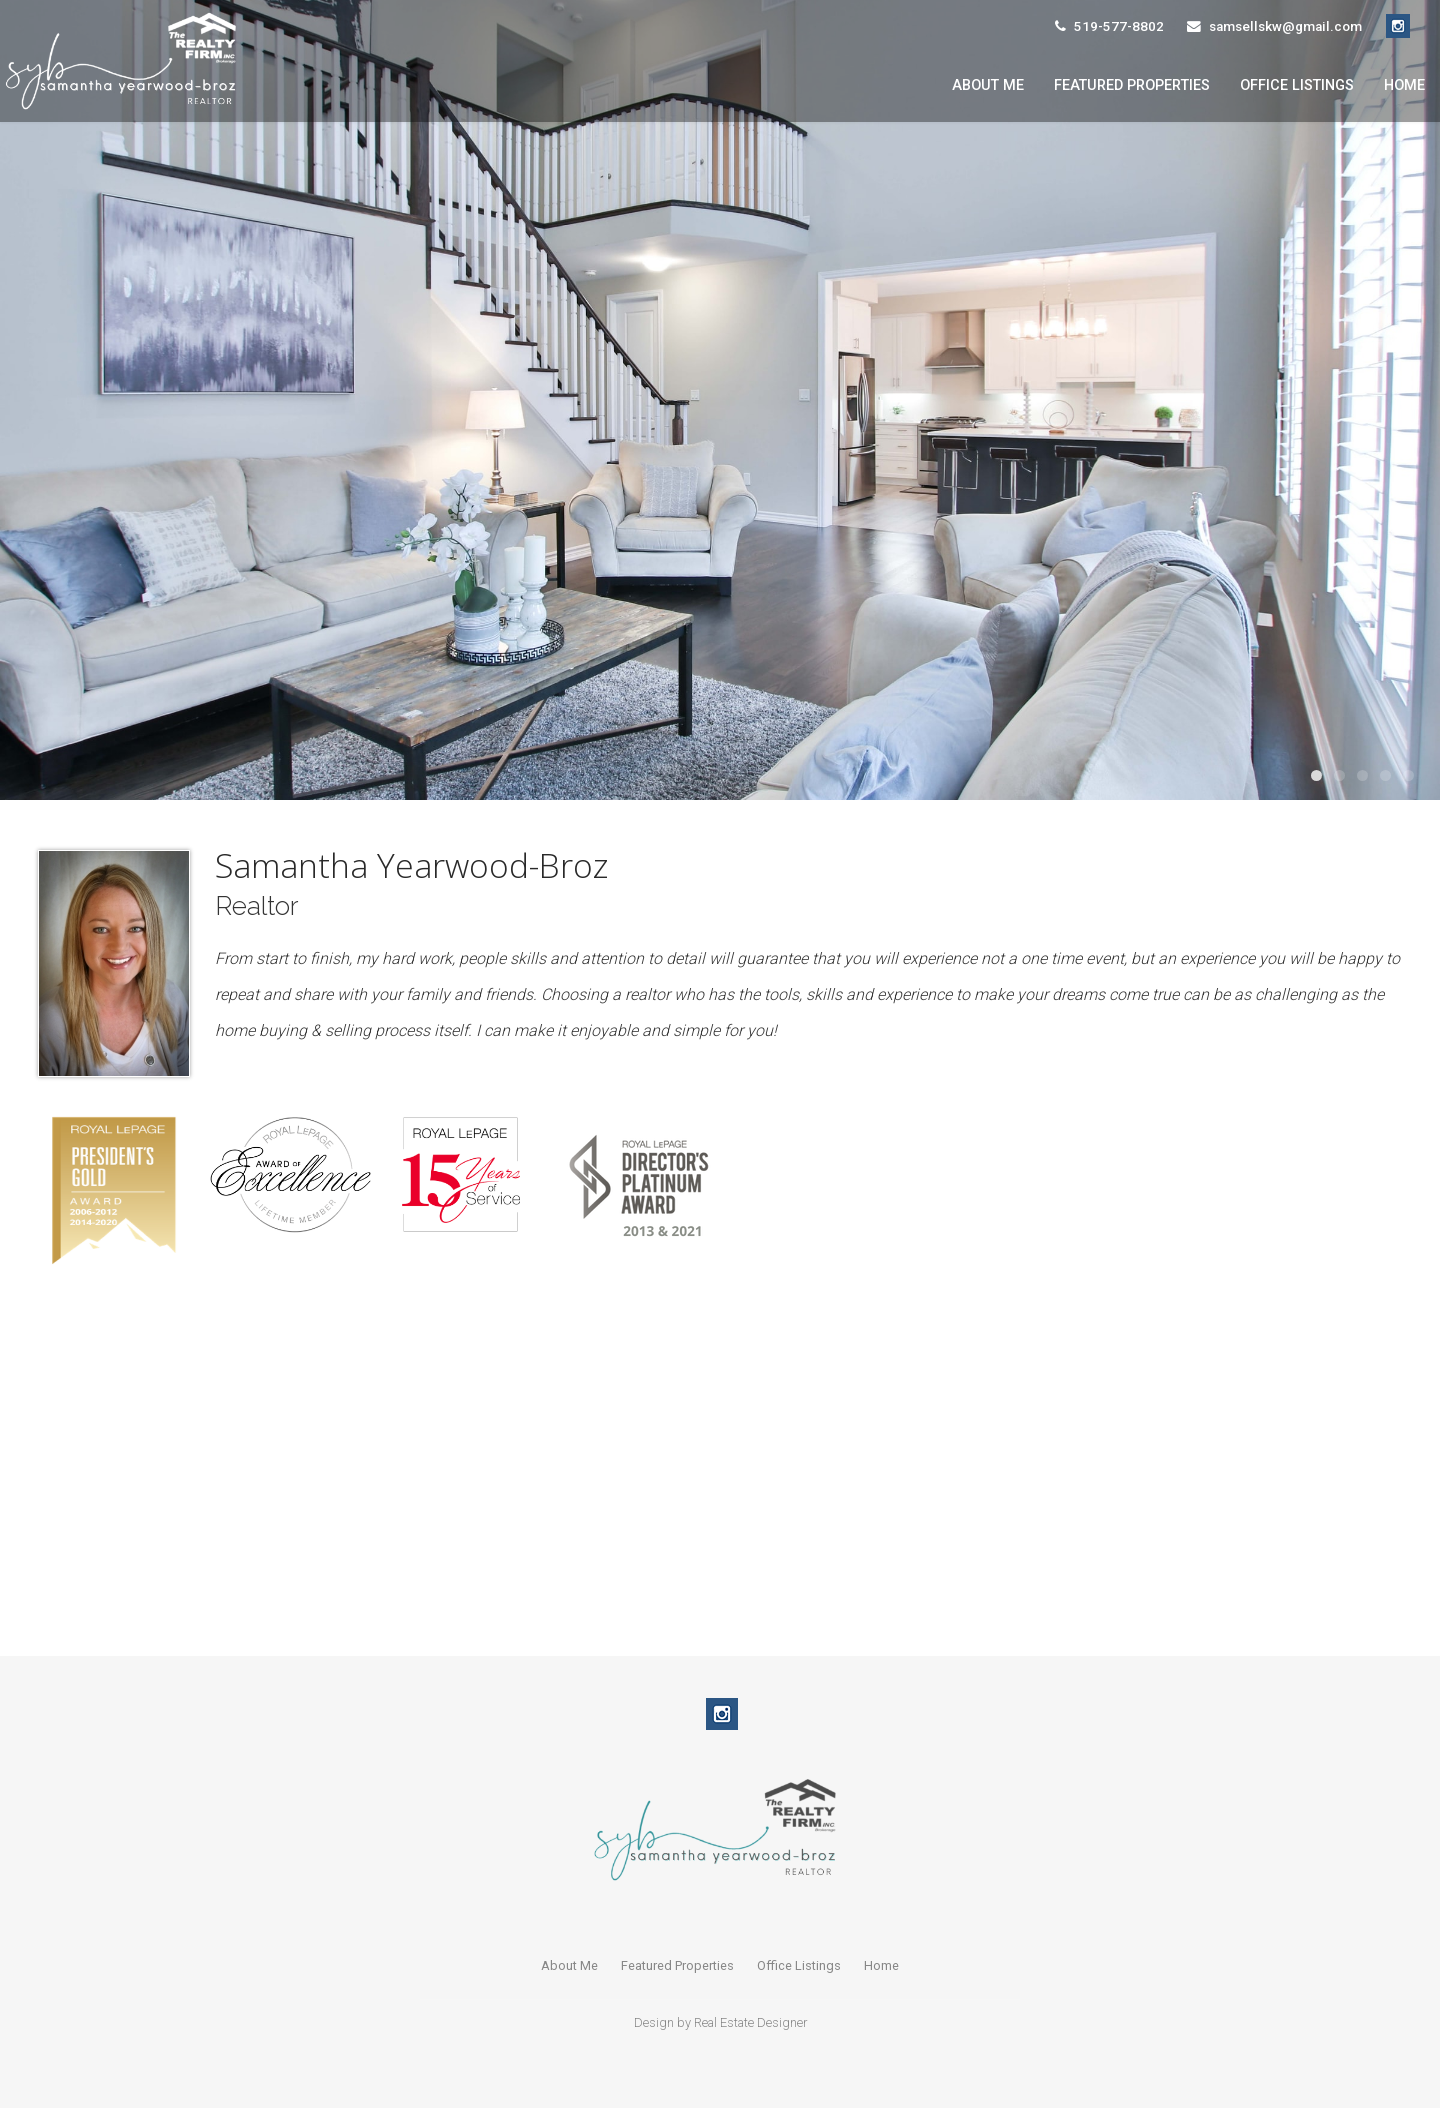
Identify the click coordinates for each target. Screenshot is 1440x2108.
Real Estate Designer (750, 2022)
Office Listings (1297, 85)
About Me (988, 85)
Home (1404, 85)
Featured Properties (1132, 85)
